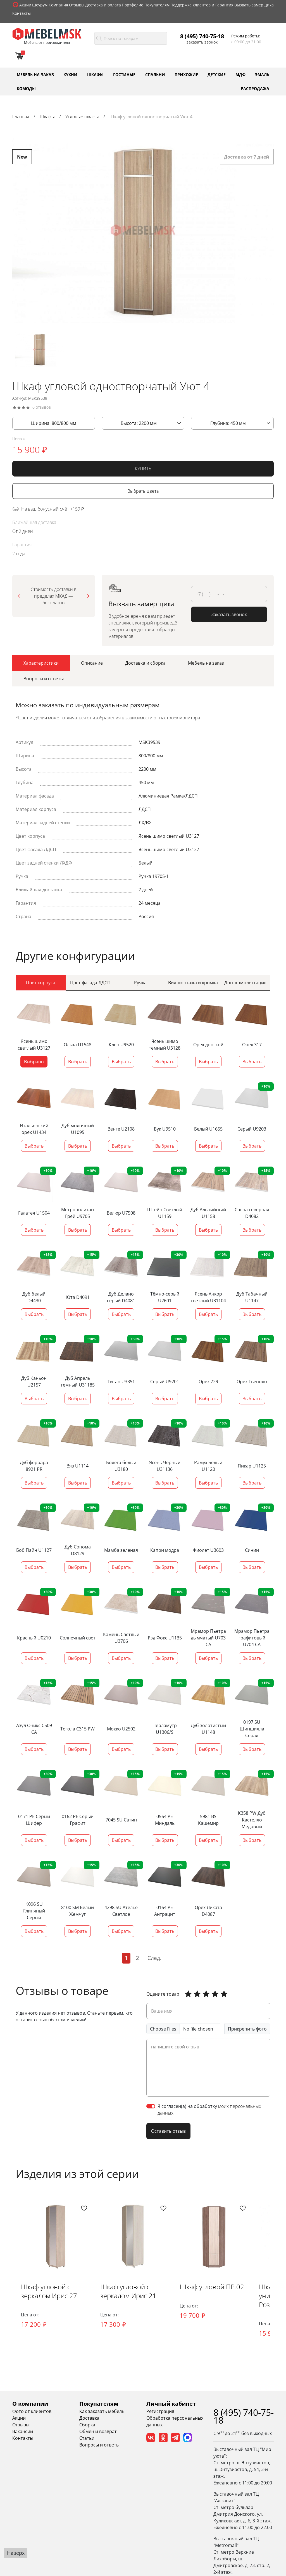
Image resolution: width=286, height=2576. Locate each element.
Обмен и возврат (98, 2431)
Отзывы (76, 5)
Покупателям (157, 5)
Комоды (26, 88)
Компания (58, 5)
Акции (25, 5)
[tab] (41, 664)
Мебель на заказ (35, 74)
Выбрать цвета (143, 491)
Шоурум (39, 5)
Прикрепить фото (247, 2029)
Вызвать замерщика (254, 5)
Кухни (70, 74)
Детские (217, 74)
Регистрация (160, 2411)
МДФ (240, 74)
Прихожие (186, 74)
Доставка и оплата (103, 5)
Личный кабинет (171, 2403)
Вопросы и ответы (99, 2445)
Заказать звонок (202, 42)
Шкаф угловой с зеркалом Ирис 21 (129, 2291)
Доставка (89, 2418)
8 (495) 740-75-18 (202, 36)
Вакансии (22, 2431)
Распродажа (255, 88)
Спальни (155, 74)
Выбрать (77, 1061)
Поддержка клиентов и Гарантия (201, 5)
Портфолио (132, 5)
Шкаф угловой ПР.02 (213, 2286)
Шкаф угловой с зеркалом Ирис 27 (49, 2291)
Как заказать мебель (101, 2411)
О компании (30, 2403)
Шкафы (95, 74)
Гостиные (124, 74)
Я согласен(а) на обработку (209, 2109)
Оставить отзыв (168, 2131)
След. (154, 1958)
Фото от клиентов (31, 2411)
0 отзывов (41, 408)
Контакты (21, 13)
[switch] (150, 2106)
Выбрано (34, 1061)
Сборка (87, 2425)
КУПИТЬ (143, 469)
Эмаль (262, 74)
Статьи (86, 2438)
